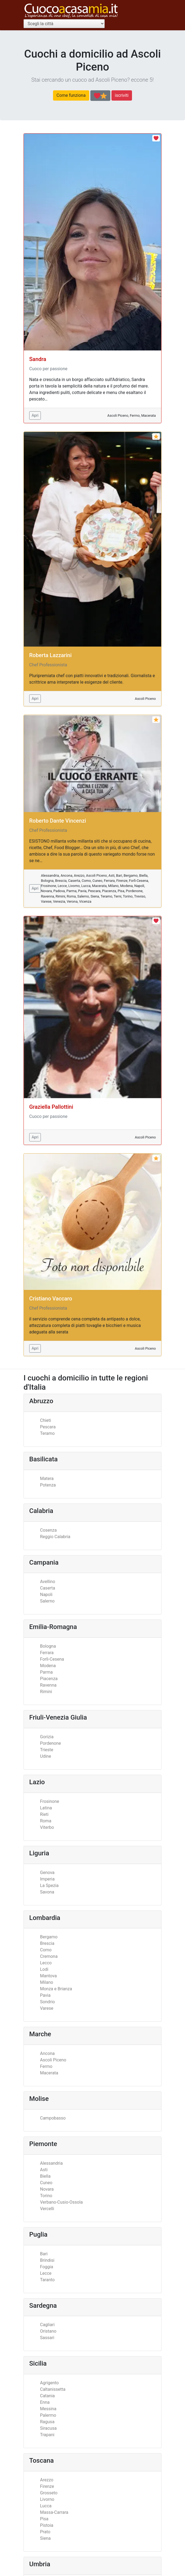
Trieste (46, 1749)
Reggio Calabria (55, 1536)
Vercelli (47, 2208)
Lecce (45, 2273)
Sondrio (47, 2001)
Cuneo (46, 2182)
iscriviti (122, 95)
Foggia (46, 2266)
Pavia (45, 1995)
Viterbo (47, 1827)
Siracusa (48, 2428)
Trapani (47, 2434)
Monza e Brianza (56, 1988)
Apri (35, 415)
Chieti (45, 1420)
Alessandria (51, 2163)
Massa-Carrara (54, 2512)
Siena (45, 2538)
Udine (45, 1756)
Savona (47, 1892)
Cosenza (48, 1530)
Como (46, 1949)
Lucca (46, 2505)
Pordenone (50, 1743)
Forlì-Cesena (52, 1659)
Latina (46, 1807)
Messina (48, 2408)
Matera (47, 1478)
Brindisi (47, 2260)
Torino (46, 2195)
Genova (47, 1872)
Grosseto (49, 2492)
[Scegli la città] (64, 23)
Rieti (44, 1814)
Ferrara (47, 1652)
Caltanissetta (52, 2389)
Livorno (47, 2499)
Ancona (47, 2053)
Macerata (49, 2072)
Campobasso (53, 2118)
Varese (46, 2008)
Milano (46, 1982)
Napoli (46, 1594)
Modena (48, 1665)
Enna (44, 2402)
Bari (44, 2253)
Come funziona (71, 95)
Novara (47, 2189)
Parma (46, 1672)
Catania (47, 2395)
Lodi (44, 1969)
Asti (44, 2169)
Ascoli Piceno (53, 2059)
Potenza (48, 1485)
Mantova (48, 1975)
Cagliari (47, 2324)
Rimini (46, 1691)
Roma (45, 1820)
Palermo (48, 2415)
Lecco (46, 1962)
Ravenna (48, 1685)
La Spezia (49, 1885)
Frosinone (49, 1801)
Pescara (48, 1426)
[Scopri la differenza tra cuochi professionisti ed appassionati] (100, 95)
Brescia (47, 1943)
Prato (45, 2531)
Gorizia (47, 1736)
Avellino (47, 1581)
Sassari (47, 2337)
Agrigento (49, 2382)
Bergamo (49, 1936)
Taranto (47, 2279)
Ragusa (47, 2421)
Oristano (48, 2331)
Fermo (46, 2066)
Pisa (44, 2518)
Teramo (47, 1433)
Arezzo (46, 2479)
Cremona (49, 1956)
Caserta (47, 1588)
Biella (45, 2176)
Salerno (47, 1601)
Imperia (47, 1879)
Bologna (48, 1646)
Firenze (47, 2486)
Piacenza (49, 1678)
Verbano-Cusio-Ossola (61, 2202)
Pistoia (46, 2525)
